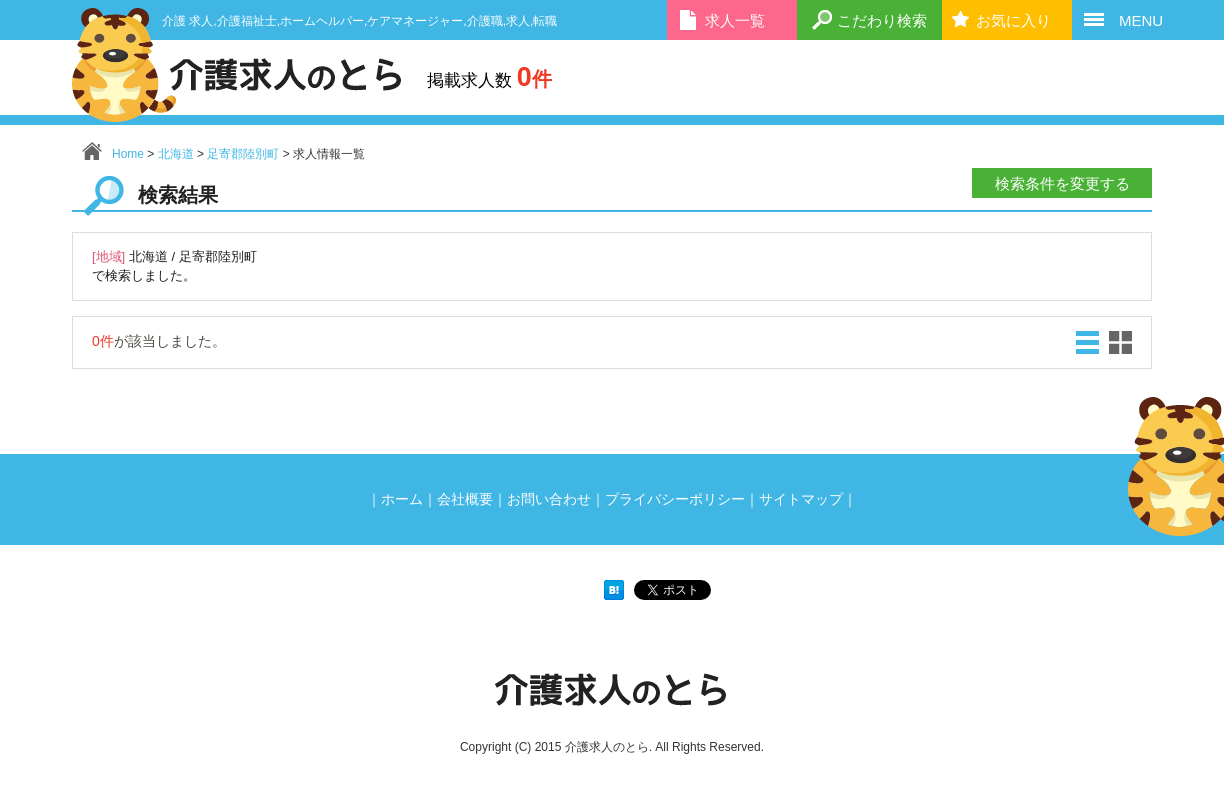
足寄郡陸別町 (243, 154)
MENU (1141, 20)
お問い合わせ (549, 499)
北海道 (176, 154)
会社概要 (465, 499)
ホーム (402, 499)
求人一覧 (735, 20)
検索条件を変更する (1062, 183)
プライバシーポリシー (675, 499)
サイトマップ (801, 499)
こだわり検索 (882, 20)
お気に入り (1013, 20)
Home (128, 154)
